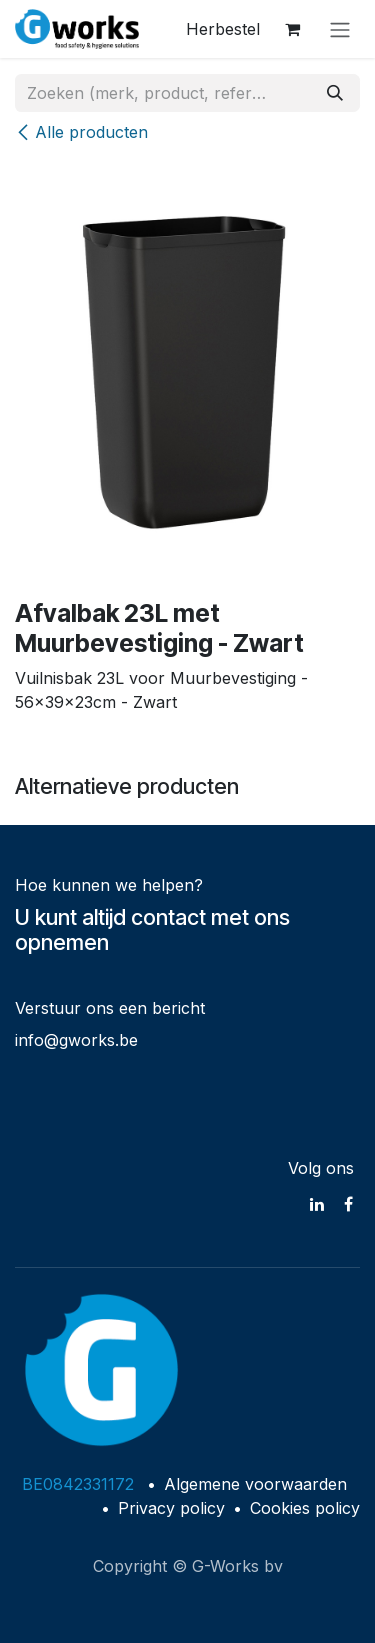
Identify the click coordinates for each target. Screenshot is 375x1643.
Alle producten (81, 132)
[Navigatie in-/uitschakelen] (340, 29)
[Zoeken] (335, 93)
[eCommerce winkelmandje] (292, 29)
